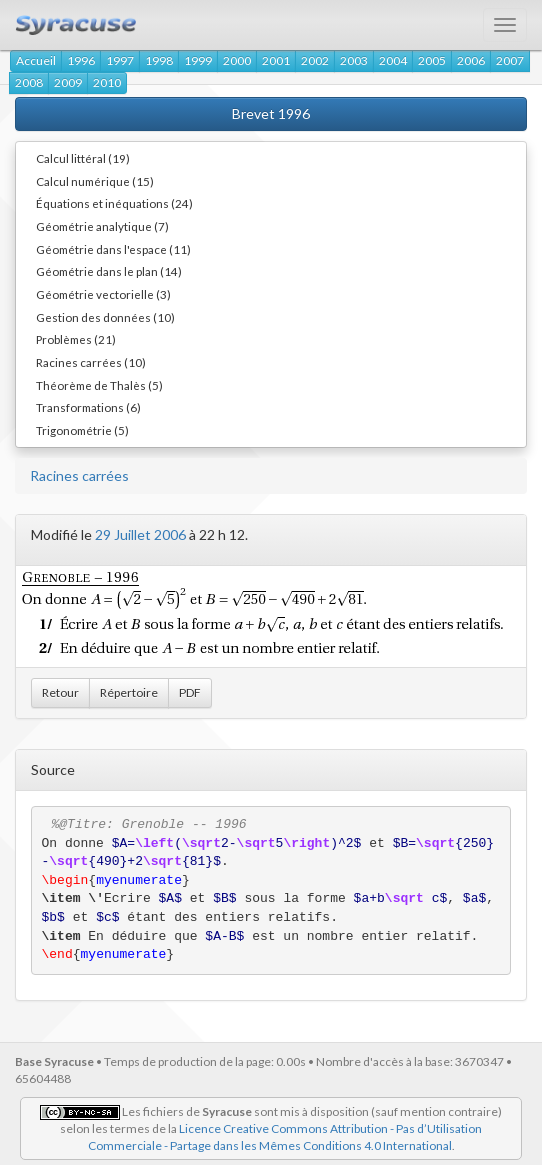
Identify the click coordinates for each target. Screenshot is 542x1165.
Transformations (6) (88, 407)
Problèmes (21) (76, 339)
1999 (198, 60)
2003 (354, 60)
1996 (81, 60)
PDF (190, 692)
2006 (471, 60)
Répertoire (129, 692)
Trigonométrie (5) (82, 430)
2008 (29, 82)
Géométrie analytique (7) (102, 226)
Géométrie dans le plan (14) (109, 271)
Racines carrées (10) (91, 362)
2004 (393, 60)
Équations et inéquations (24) (114, 203)
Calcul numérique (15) (95, 181)
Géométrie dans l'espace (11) (113, 249)
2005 (432, 60)
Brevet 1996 (271, 113)
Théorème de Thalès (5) (99, 385)
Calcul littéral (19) (83, 158)
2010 (107, 82)
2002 (315, 60)
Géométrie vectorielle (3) (103, 294)
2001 (276, 60)
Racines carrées (79, 475)
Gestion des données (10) (105, 317)
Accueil (36, 60)
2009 (68, 82)
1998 (159, 60)
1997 (120, 60)
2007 (510, 60)
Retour (60, 692)
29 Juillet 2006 (140, 534)
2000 (237, 60)
